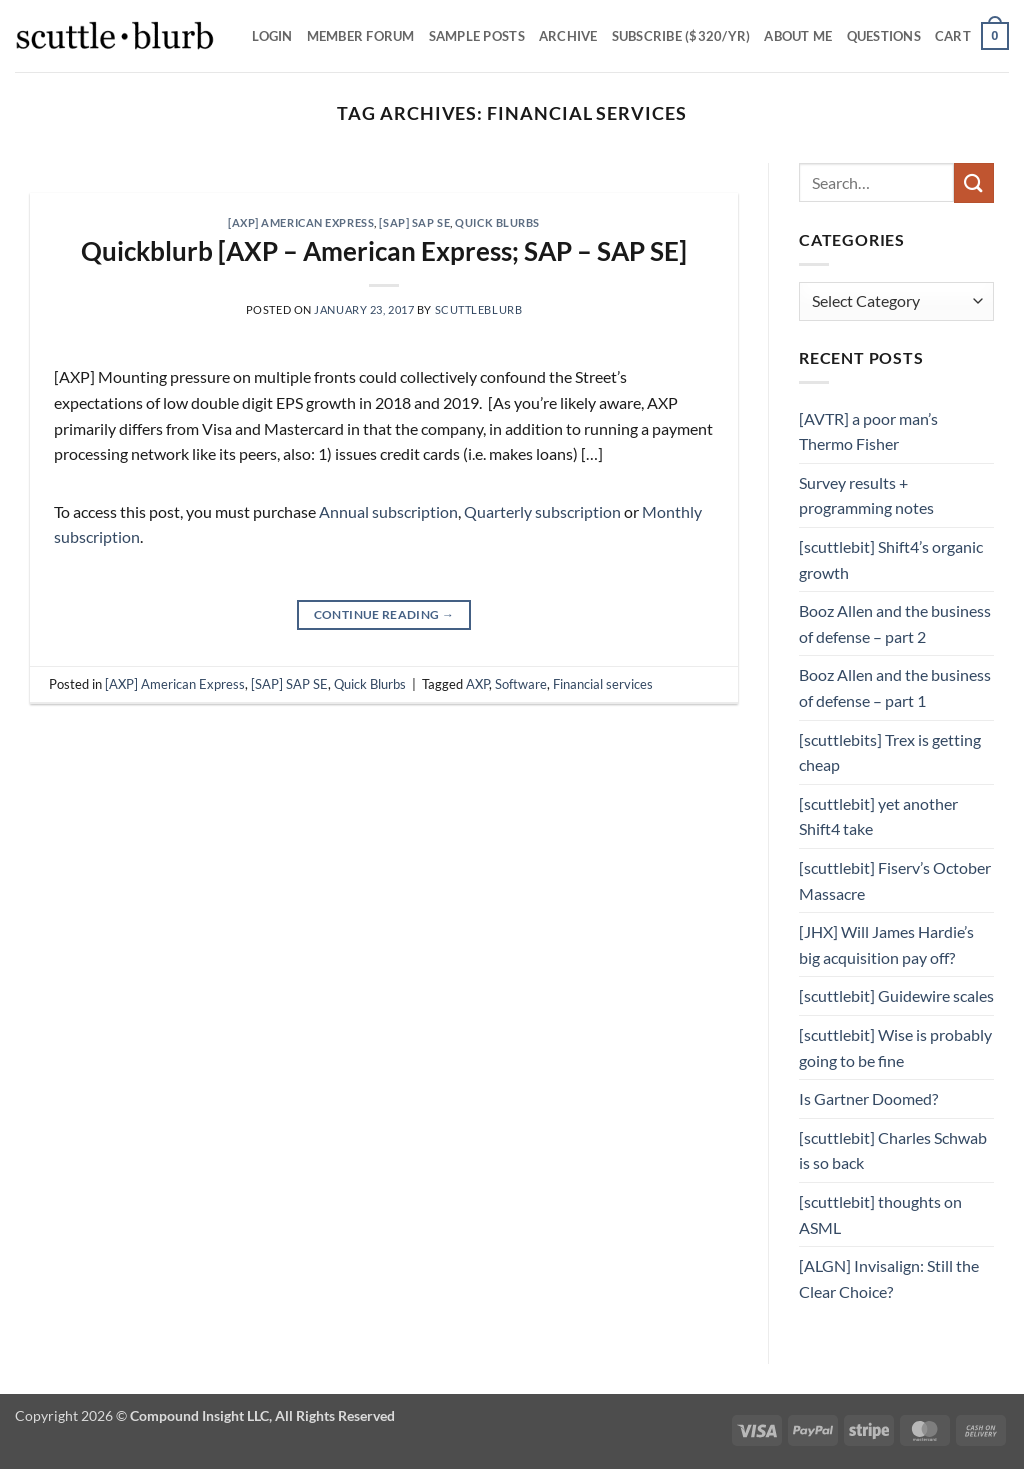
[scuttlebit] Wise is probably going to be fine (895, 1047)
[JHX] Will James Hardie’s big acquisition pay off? (886, 944)
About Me (798, 36)
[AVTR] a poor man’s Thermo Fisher (868, 431)
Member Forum (361, 36)
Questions (884, 36)
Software (521, 684)
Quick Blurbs (497, 222)
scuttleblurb (479, 309)
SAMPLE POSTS (477, 36)
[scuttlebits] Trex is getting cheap (890, 752)
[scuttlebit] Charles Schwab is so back (893, 1150)
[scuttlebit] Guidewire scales (896, 995)
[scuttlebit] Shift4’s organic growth (891, 559)
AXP (477, 684)
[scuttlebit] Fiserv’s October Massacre (895, 880)
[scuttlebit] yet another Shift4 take (878, 816)
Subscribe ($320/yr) (681, 36)
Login (272, 36)
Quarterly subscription (542, 511)
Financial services (603, 684)
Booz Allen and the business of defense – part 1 (895, 687)
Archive (568, 36)
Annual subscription (388, 511)
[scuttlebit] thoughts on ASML (880, 1214)
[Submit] (974, 182)
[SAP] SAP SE (414, 222)
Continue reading (384, 614)
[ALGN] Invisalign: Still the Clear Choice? (889, 1278)
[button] (972, 36)
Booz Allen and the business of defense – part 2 (895, 623)
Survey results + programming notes (866, 495)
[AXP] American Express (301, 222)
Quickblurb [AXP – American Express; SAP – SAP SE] (384, 251)
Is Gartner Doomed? (868, 1098)
